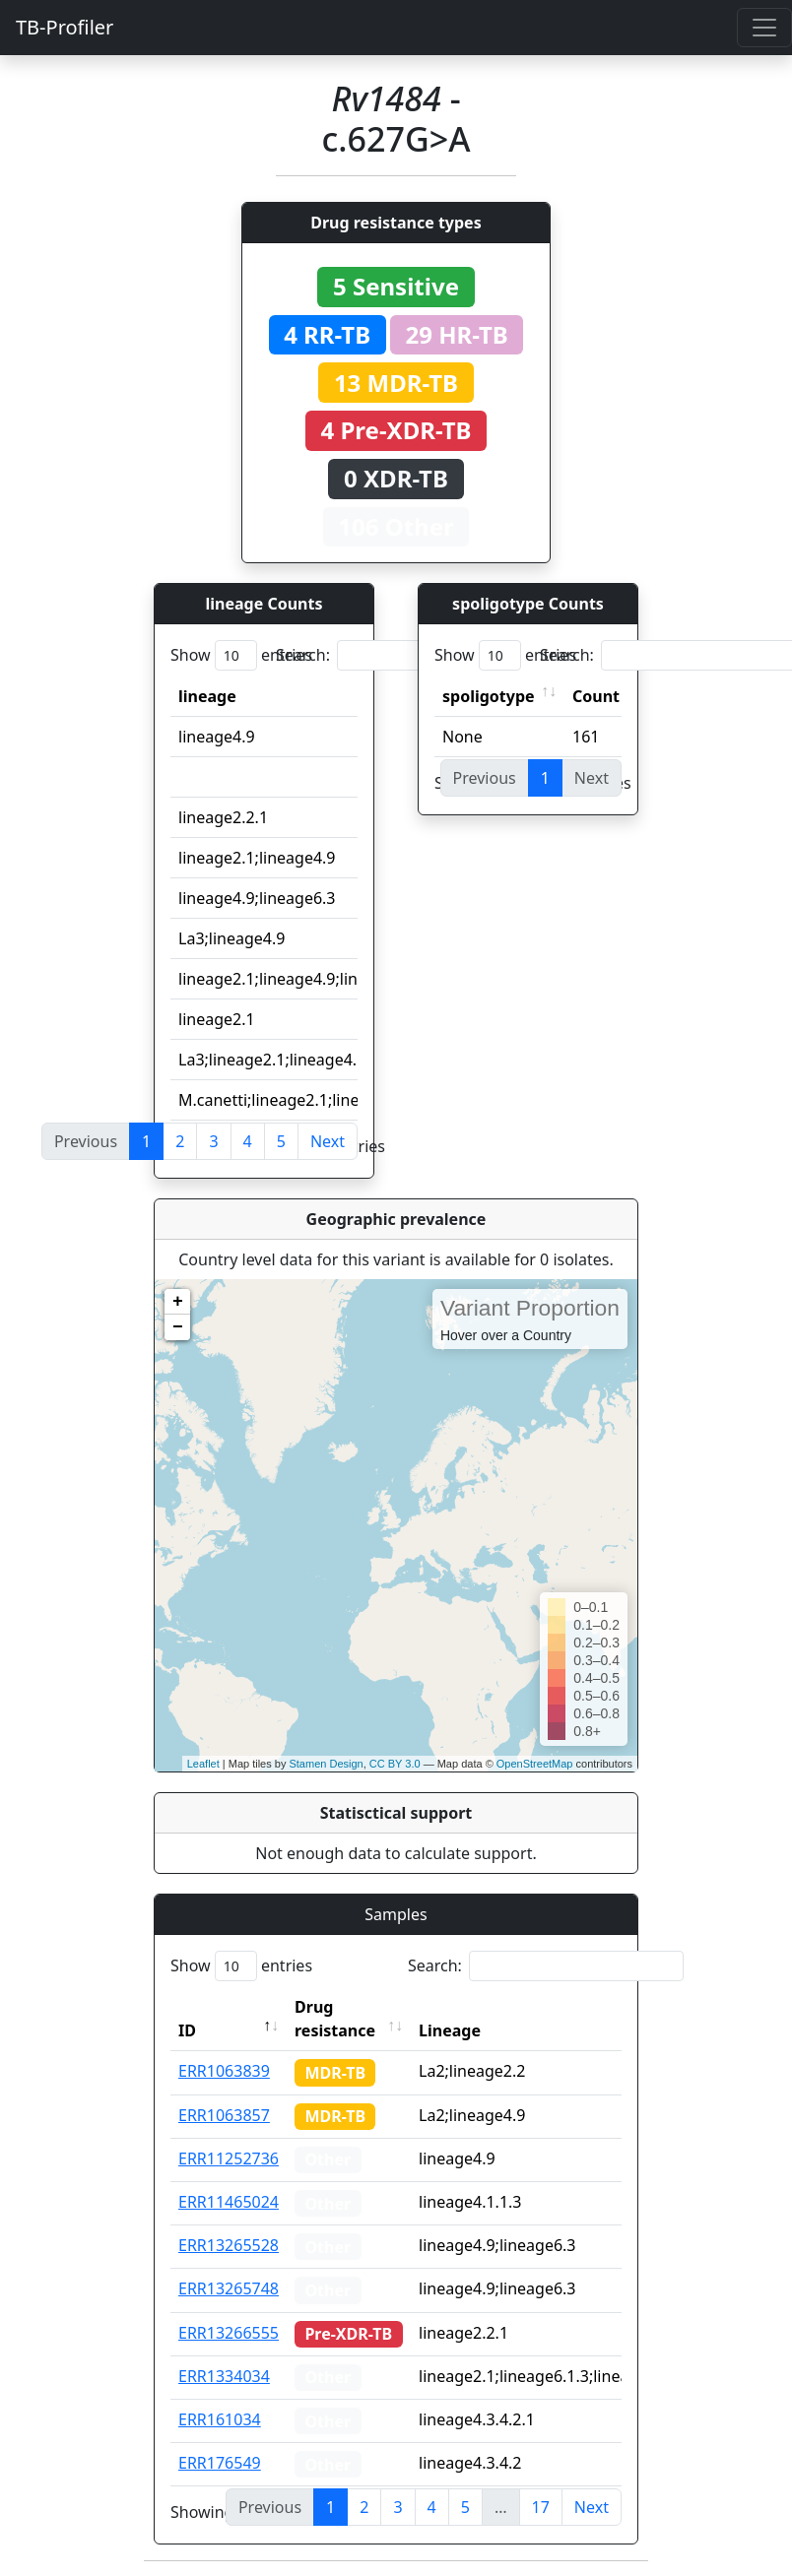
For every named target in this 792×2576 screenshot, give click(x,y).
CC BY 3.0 (395, 1764)
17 (541, 2507)
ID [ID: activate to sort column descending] (187, 2030)
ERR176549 (219, 2463)
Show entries (241, 655)
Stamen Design (326, 1764)
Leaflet (203, 1764)
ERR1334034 (224, 2376)
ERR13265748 (228, 2288)
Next (327, 1141)
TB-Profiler (64, 27)
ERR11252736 (228, 2158)
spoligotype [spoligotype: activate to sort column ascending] (488, 696)
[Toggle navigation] (764, 27)
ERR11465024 (228, 2202)
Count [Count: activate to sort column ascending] (596, 696)
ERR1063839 (224, 2071)
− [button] (177, 1327)
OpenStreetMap (534, 1764)
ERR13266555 (228, 2333)
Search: (414, 655)
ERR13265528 (228, 2245)
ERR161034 (219, 2419)
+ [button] (177, 1302)
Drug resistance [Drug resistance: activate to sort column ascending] (335, 2018)
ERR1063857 (224, 2115)
